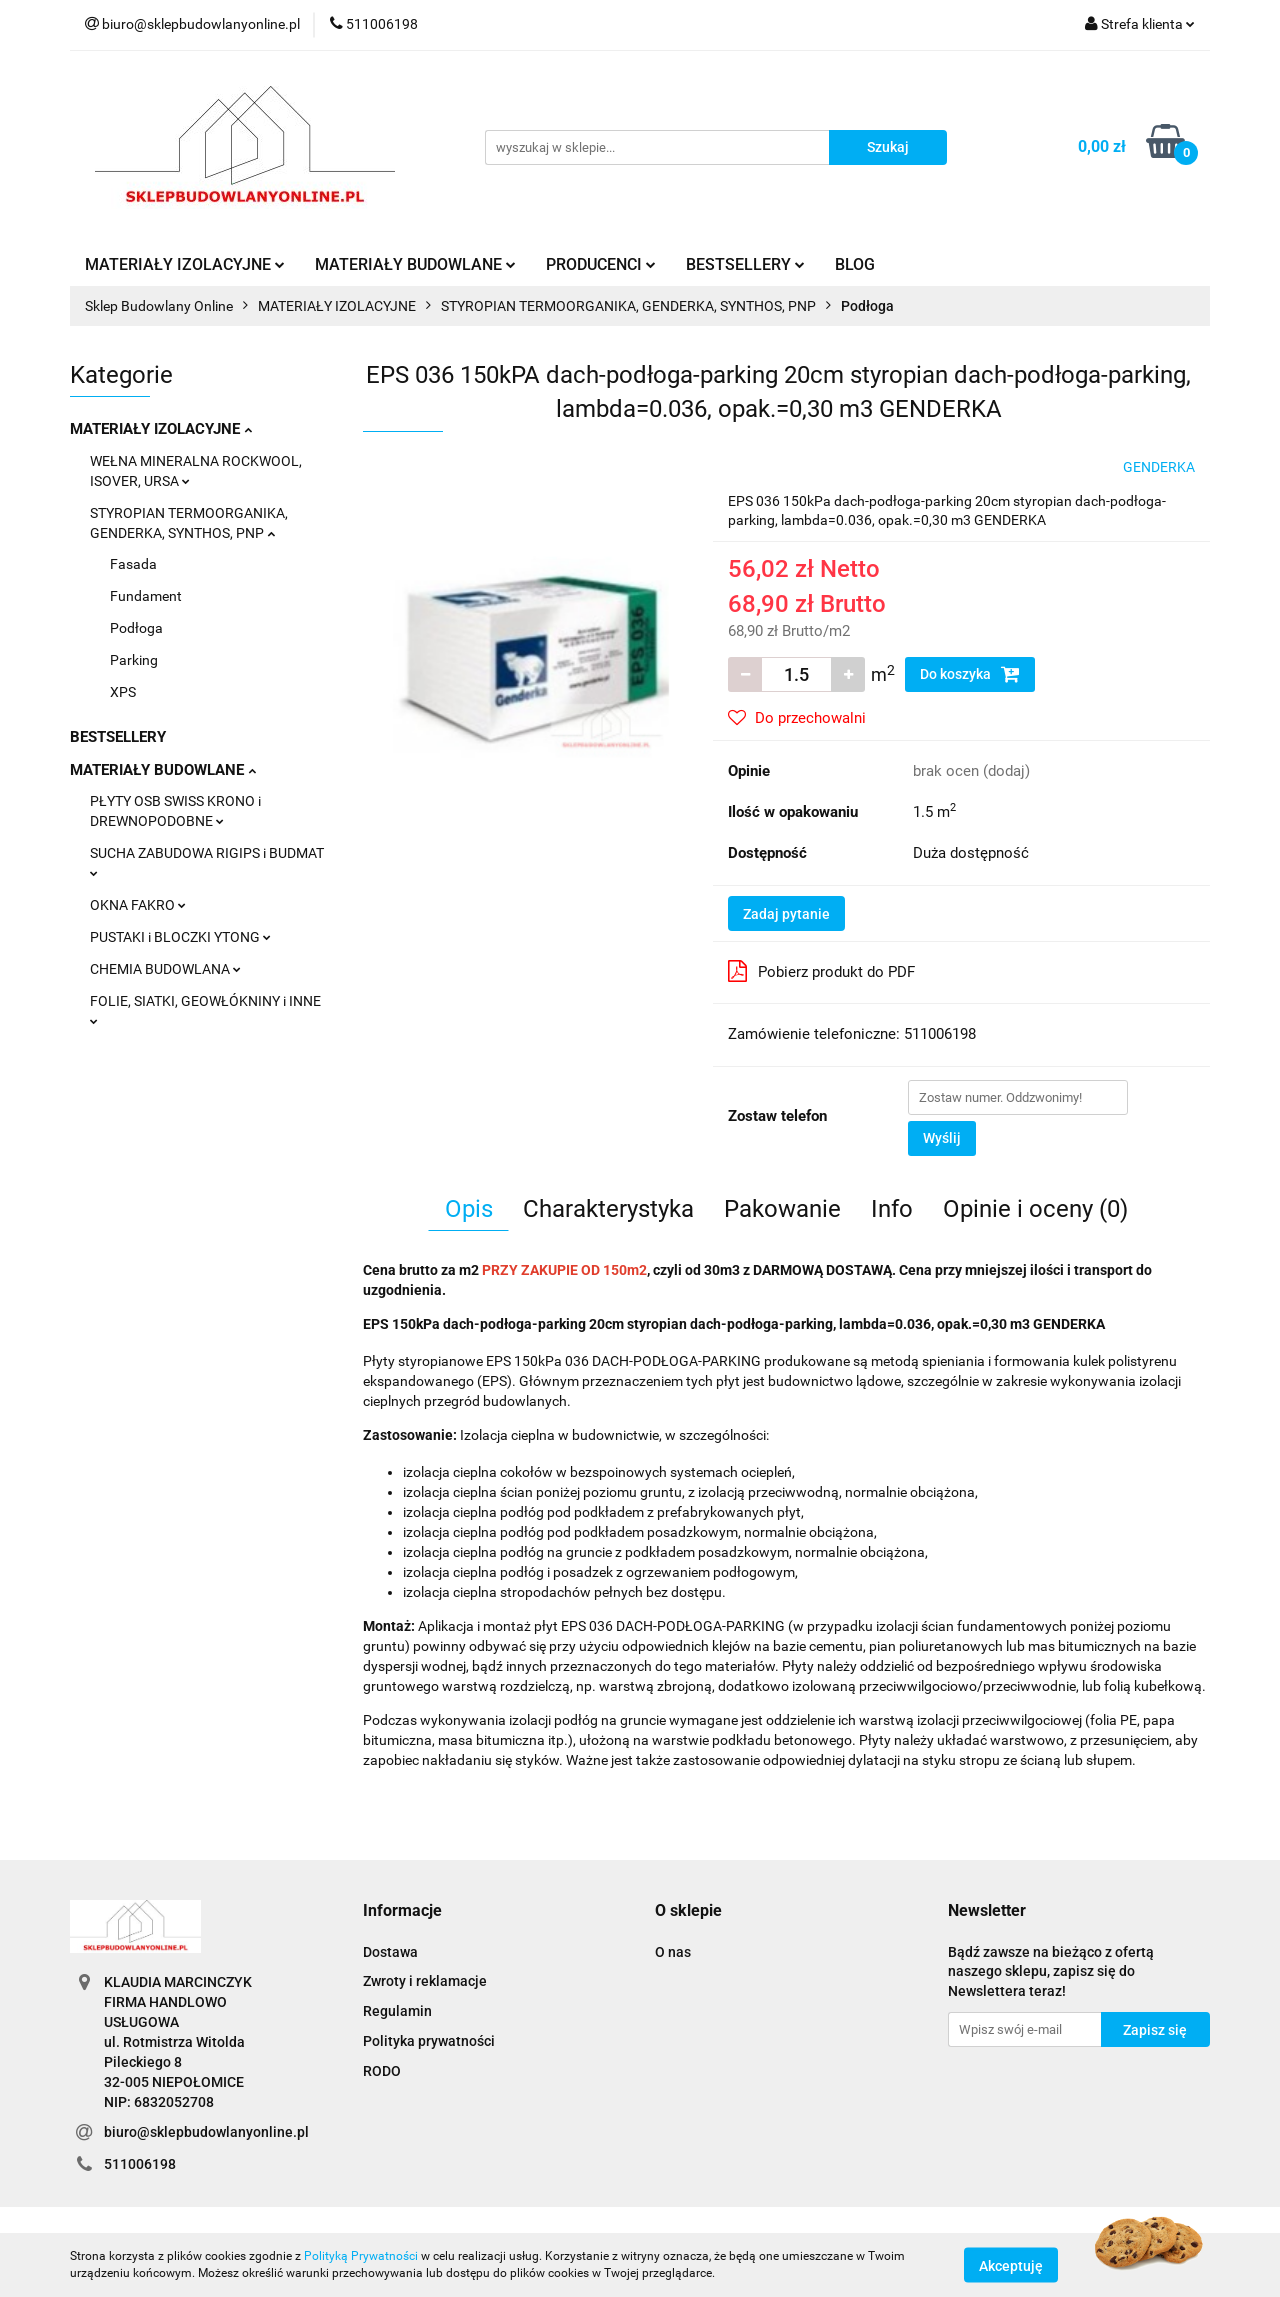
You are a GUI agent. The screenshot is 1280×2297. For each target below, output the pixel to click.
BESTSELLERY (745, 264)
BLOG (855, 264)
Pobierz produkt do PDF (821, 971)
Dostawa (390, 1952)
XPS (123, 692)
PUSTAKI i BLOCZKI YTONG (180, 937)
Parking (134, 660)
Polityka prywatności (429, 2041)
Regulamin (397, 2011)
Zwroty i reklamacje (425, 1981)
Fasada (133, 564)
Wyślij (942, 1138)
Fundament (146, 596)
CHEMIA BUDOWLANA (165, 969)
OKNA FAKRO (138, 905)
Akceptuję (1011, 2265)
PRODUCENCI (601, 264)
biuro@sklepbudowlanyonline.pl (206, 2132)
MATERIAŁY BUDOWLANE (415, 264)
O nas (673, 1952)
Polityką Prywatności (361, 2256)
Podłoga (136, 628)
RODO (382, 2071)
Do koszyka (970, 674)
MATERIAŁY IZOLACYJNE (185, 264)
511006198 (140, 2164)
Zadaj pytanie (786, 914)
